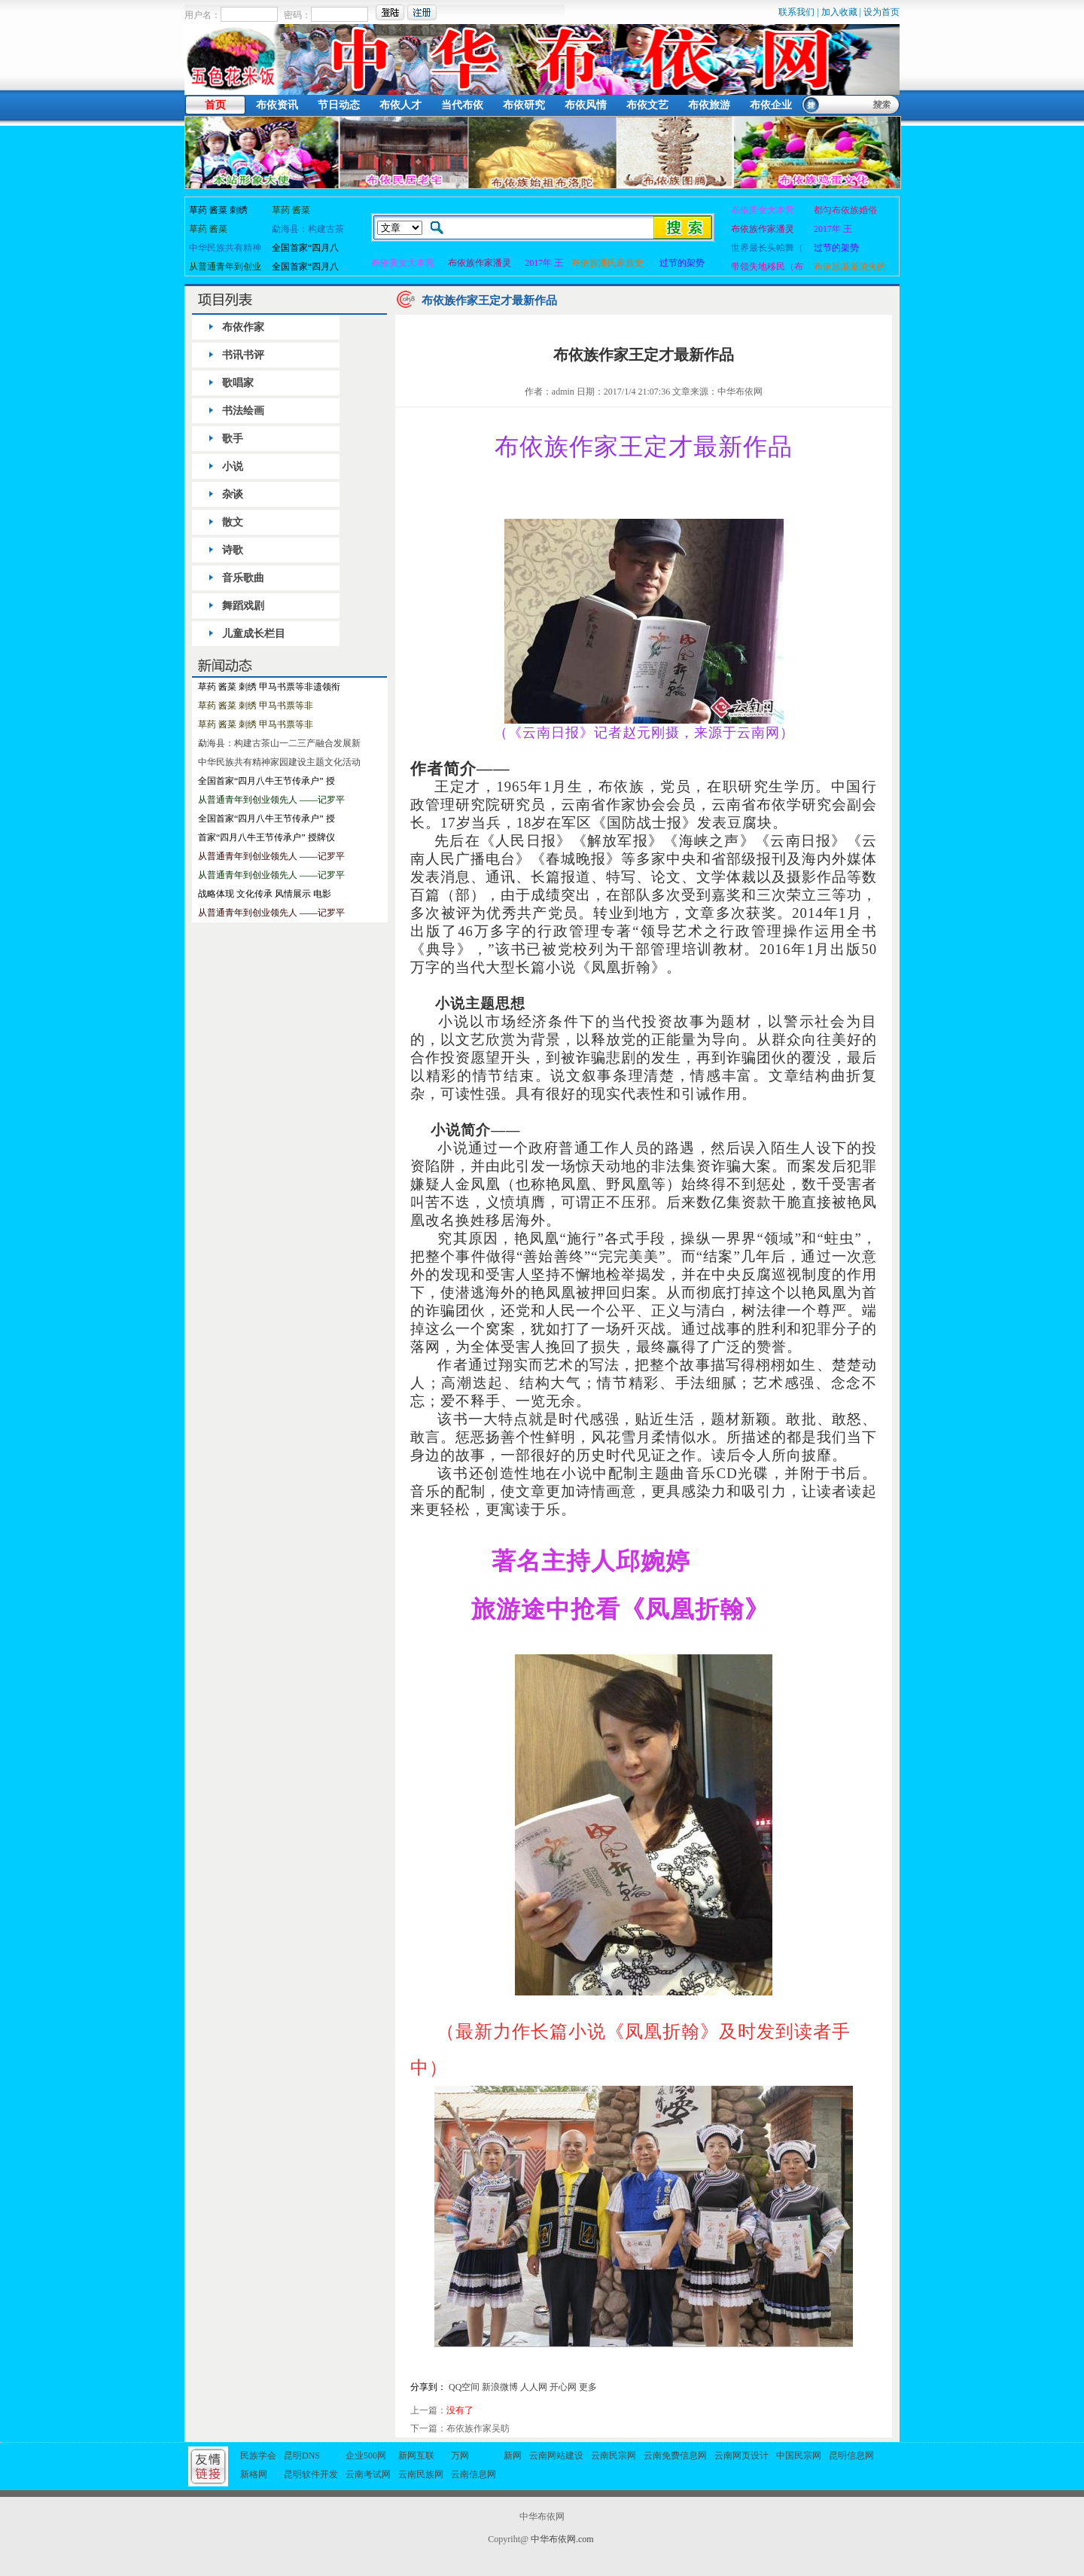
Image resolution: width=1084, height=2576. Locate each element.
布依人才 (400, 105)
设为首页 (881, 12)
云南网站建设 (556, 2455)
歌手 (232, 438)
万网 (460, 2455)
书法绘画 (243, 410)
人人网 (533, 2387)
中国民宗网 (798, 2455)
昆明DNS (302, 2455)
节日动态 (339, 105)
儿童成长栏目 (253, 633)
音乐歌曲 (243, 578)
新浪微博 (500, 2387)
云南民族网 (420, 2474)
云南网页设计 (741, 2455)
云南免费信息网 (675, 2455)
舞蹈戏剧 (243, 605)
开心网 (563, 2387)
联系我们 (796, 12)
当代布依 (462, 105)
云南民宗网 (613, 2455)
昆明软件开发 (311, 2474)
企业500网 (366, 2455)
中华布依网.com (562, 2539)
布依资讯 (277, 105)
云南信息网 (473, 2474)
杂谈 (232, 494)
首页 (215, 105)
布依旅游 (709, 105)
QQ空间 (464, 2387)
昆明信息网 (851, 2455)
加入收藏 (839, 12)
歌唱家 (238, 383)
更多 (588, 2387)
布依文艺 (647, 105)
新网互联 (416, 2455)
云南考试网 (368, 2474)
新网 (513, 2455)
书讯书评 (243, 355)
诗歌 (232, 550)
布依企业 (771, 105)
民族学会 (258, 2455)
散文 (232, 522)
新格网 (253, 2474)
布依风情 (586, 105)
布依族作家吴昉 (478, 2428)
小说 (232, 466)
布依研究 (524, 105)
